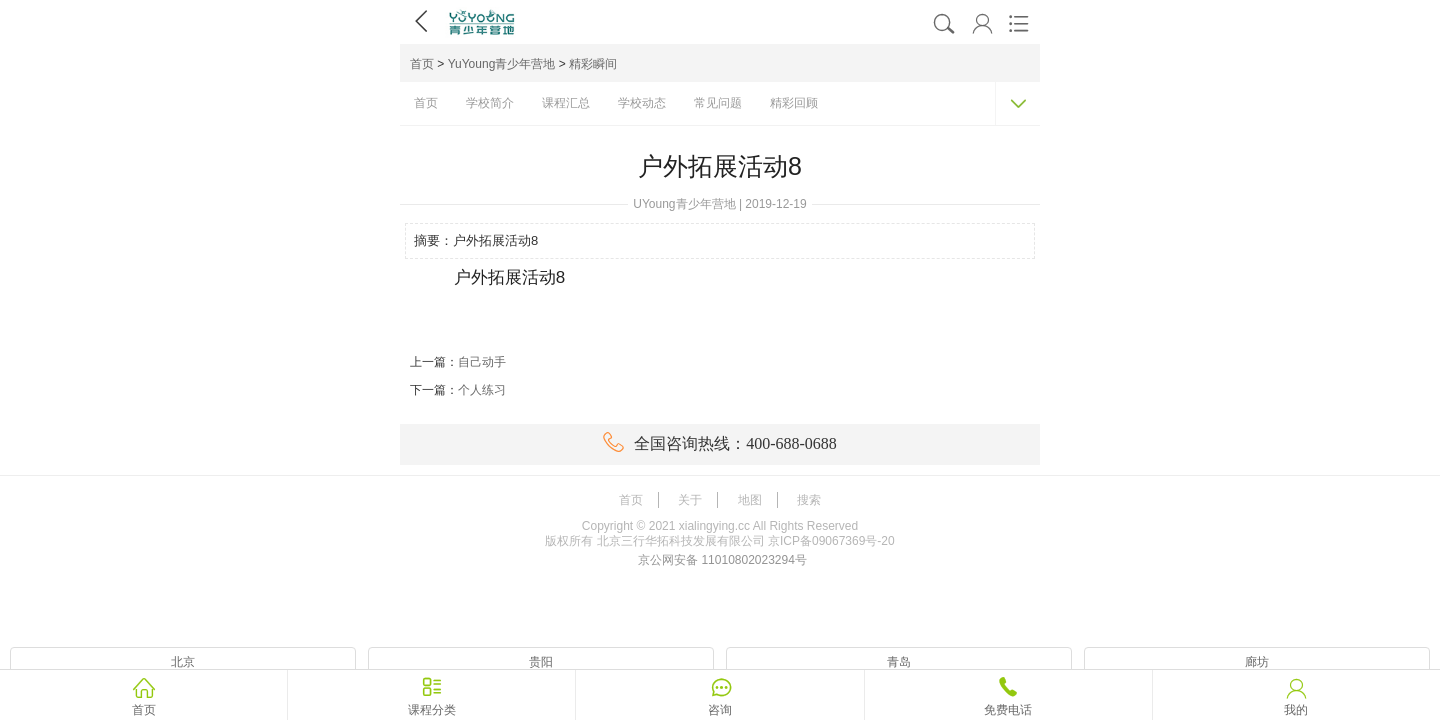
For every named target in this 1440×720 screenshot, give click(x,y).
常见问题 (718, 103)
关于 (690, 500)
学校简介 (490, 103)
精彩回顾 (794, 103)
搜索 (809, 500)
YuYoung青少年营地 (502, 64)
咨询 (720, 710)
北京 (183, 662)
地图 (750, 500)
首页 (422, 64)
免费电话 (1008, 710)
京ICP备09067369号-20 (831, 541)
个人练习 (482, 390)
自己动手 (482, 362)
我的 (1296, 710)
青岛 (899, 662)
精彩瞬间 (593, 64)
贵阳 (541, 662)
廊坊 (1257, 662)
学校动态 (642, 103)
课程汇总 (566, 103)
